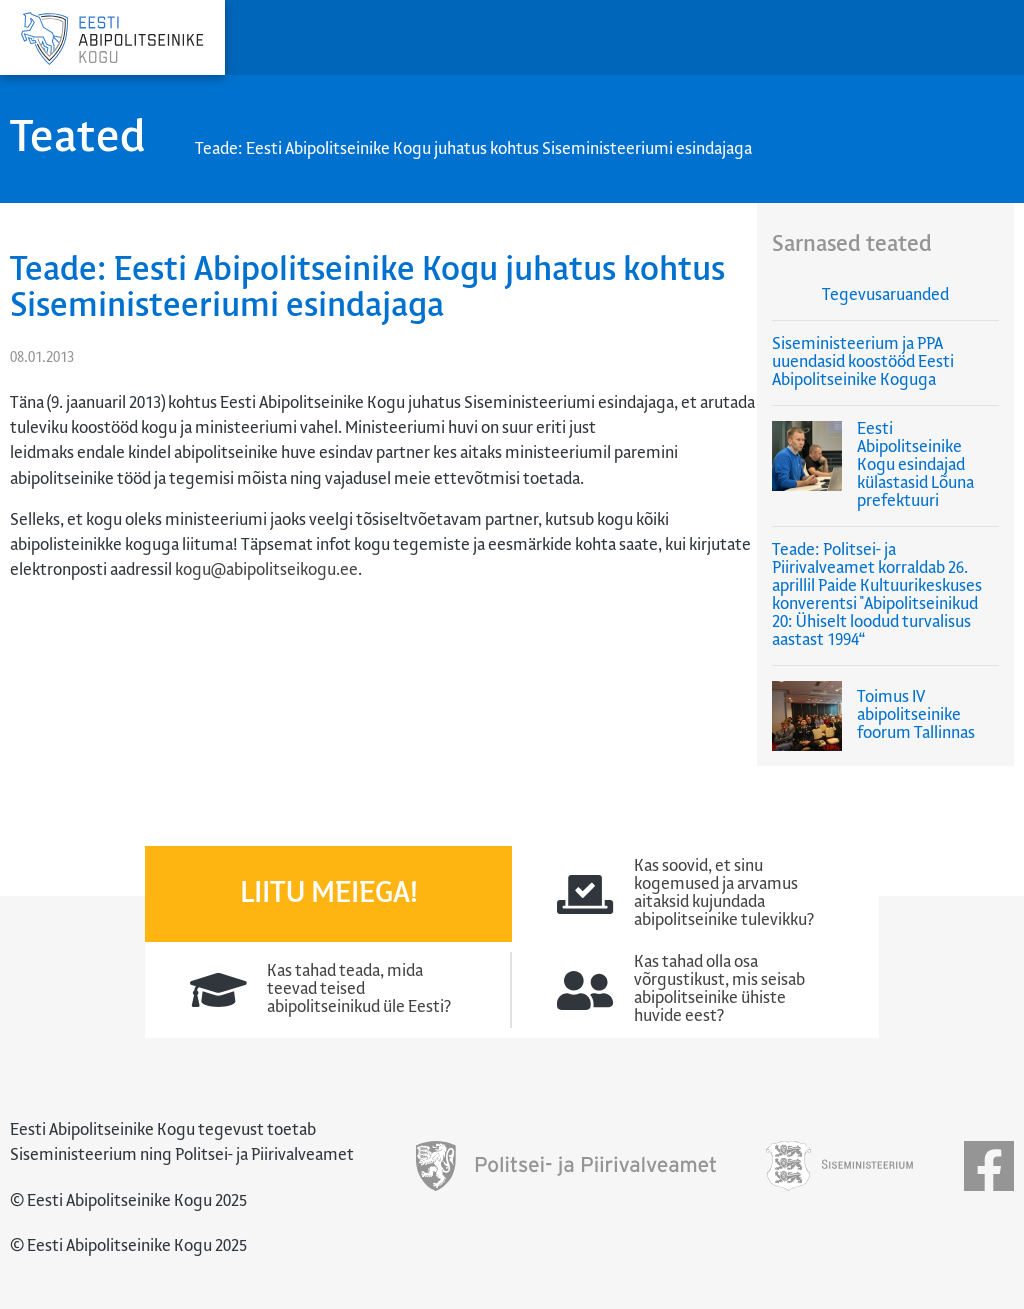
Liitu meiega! (329, 894)
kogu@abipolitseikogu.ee (266, 570)
